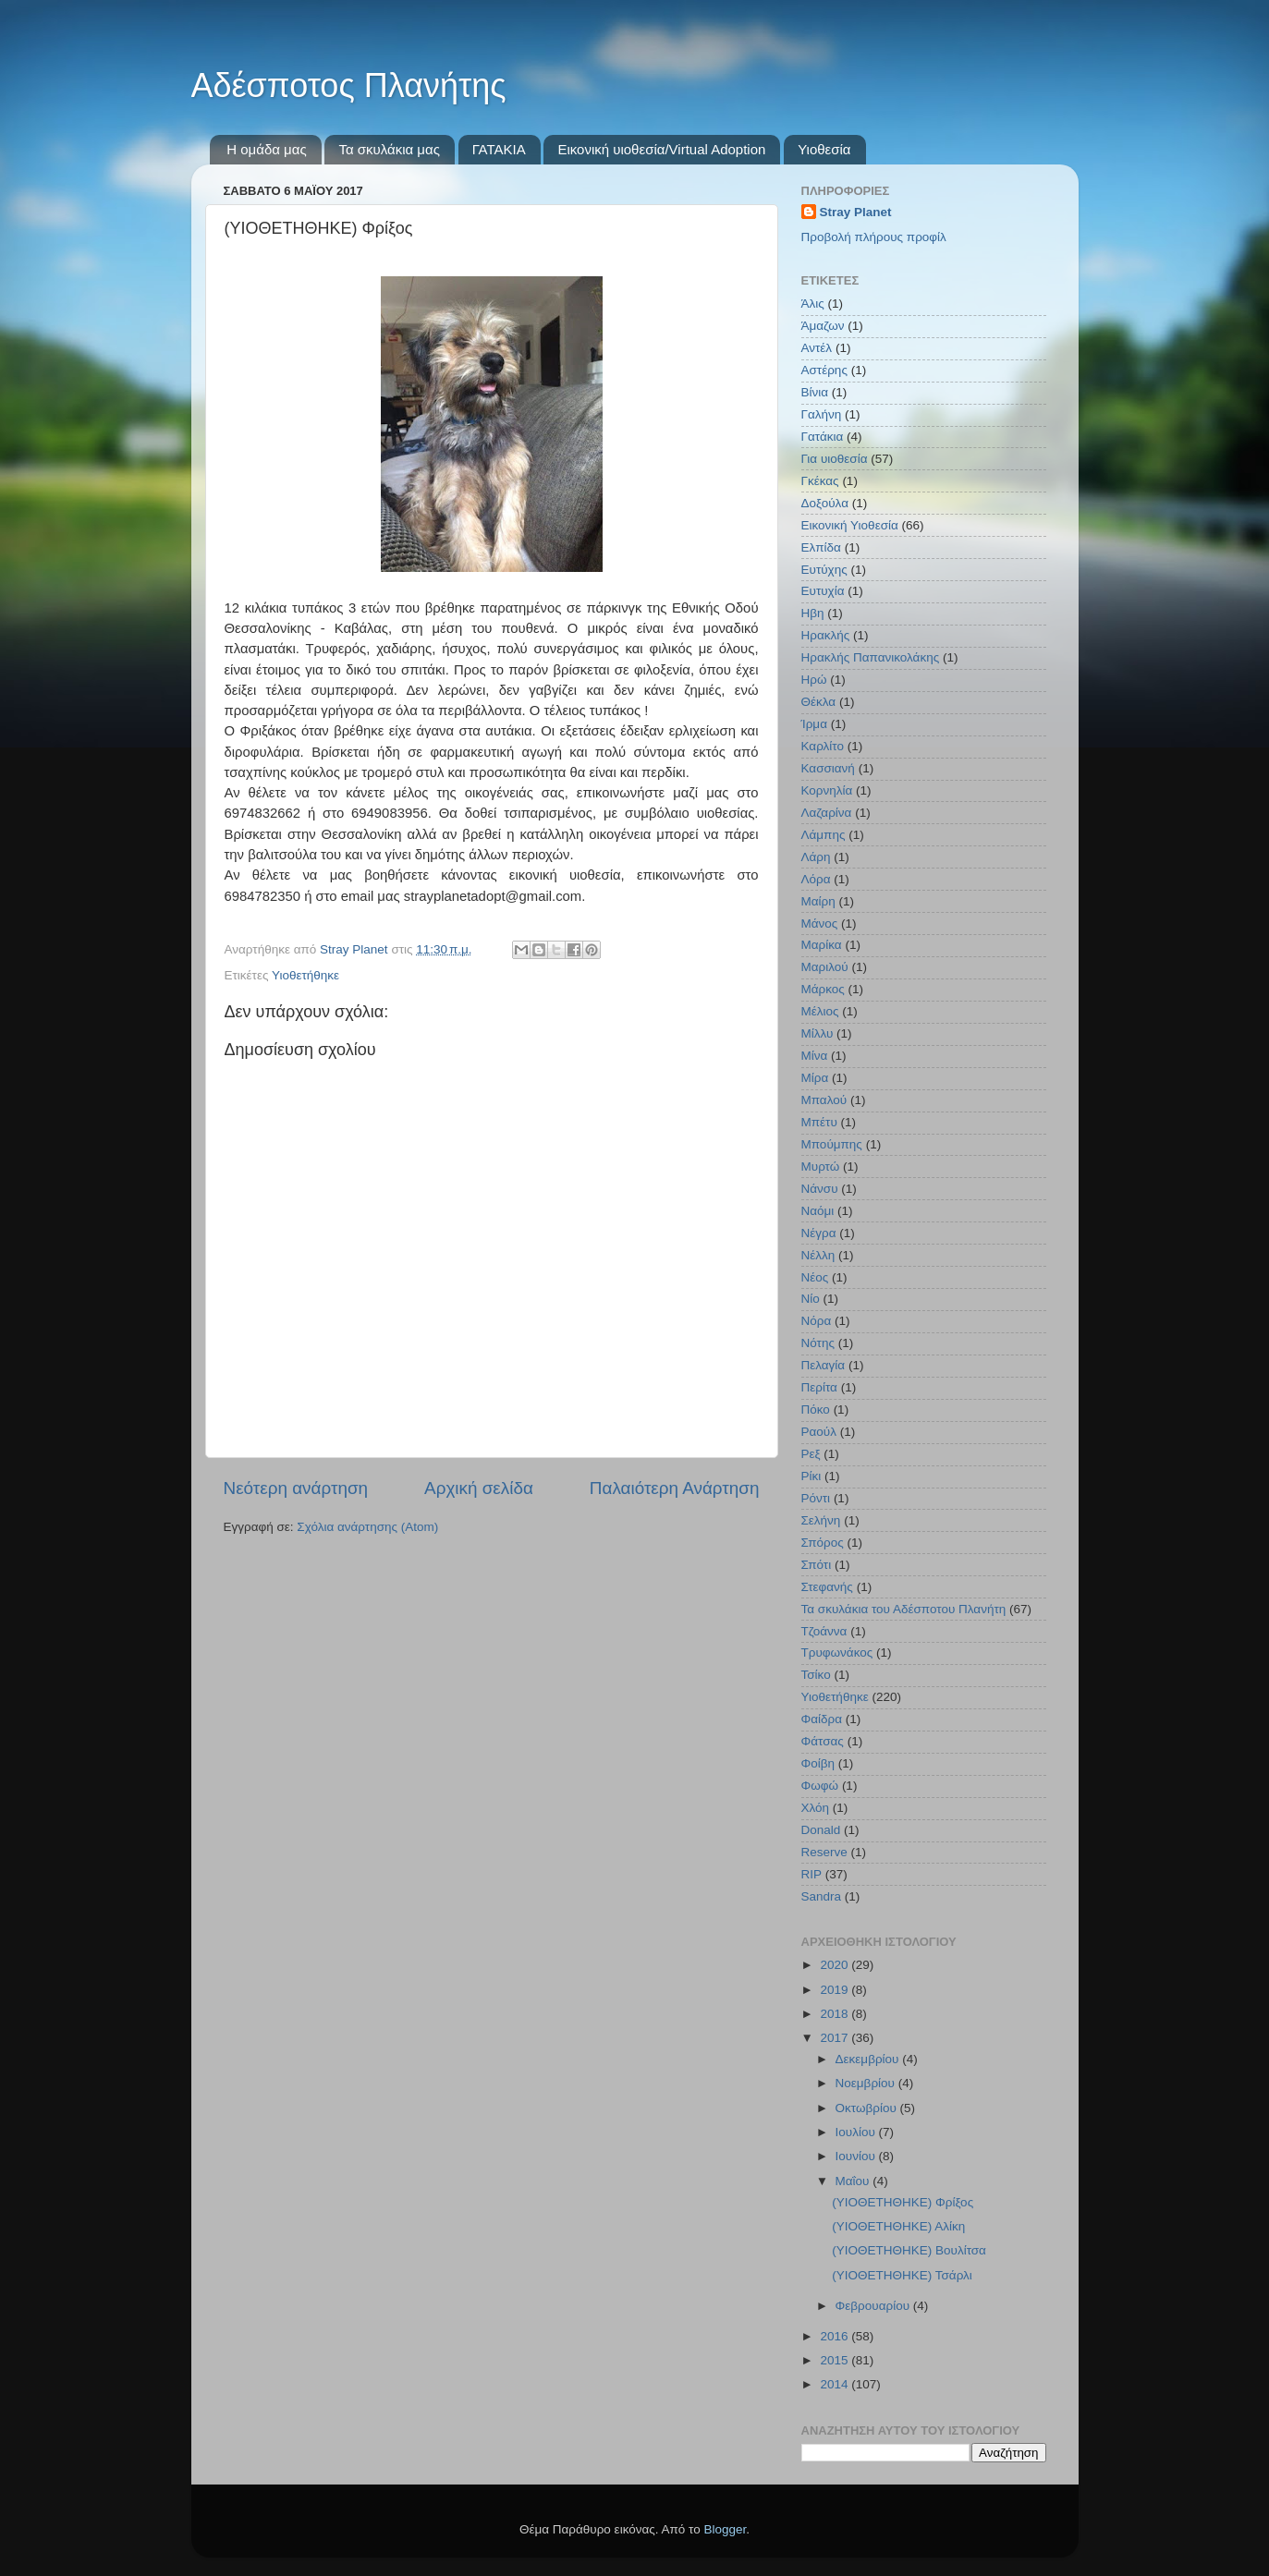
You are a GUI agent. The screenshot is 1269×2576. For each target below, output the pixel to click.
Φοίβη (818, 1763)
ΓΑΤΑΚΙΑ (499, 149)
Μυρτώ (820, 1166)
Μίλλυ (817, 1033)
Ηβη (812, 613)
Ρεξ (811, 1454)
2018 (835, 2014)
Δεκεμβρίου (869, 2059)
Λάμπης (823, 835)
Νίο (810, 1299)
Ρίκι (811, 1476)
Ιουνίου (857, 2156)
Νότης (818, 1343)
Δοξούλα (824, 503)
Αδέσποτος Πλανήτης (348, 85)
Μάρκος (823, 989)
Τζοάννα (824, 1631)
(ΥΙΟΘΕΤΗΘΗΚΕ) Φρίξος (902, 2202)
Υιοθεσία (824, 149)
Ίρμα (814, 724)
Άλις (812, 303)
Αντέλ (817, 348)
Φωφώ (820, 1785)
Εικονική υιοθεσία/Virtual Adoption (661, 149)
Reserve (824, 1852)
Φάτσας (822, 1741)
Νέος (815, 1277)
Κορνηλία (827, 790)
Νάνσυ (819, 1189)
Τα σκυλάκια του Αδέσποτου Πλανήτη (904, 1609)
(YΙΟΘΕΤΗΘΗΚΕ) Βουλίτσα (909, 2250)
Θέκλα (818, 702)
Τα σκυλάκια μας (388, 149)
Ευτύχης (824, 570)
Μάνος (819, 923)
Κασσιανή (828, 768)
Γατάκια (822, 437)
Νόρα (816, 1321)
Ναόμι (818, 1211)
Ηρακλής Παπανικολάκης (870, 657)
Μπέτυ (819, 1122)
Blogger (725, 2529)
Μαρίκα (821, 945)
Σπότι (816, 1565)
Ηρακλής (825, 635)
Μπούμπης (831, 1144)
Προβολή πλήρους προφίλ (873, 237)
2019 (835, 1990)
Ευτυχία (823, 591)
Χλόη (815, 1808)
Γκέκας (820, 481)
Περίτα (819, 1387)
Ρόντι (816, 1498)
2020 (835, 1965)
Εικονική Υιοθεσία (849, 525)
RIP (812, 1874)
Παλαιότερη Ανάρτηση (675, 1488)
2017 (835, 2038)
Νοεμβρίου (867, 2083)
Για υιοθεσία (834, 459)
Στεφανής (827, 1587)
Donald (821, 1830)
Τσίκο (816, 1675)
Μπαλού (824, 1100)
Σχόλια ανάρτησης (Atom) (367, 1527)
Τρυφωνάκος (837, 1652)
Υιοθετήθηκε (305, 975)
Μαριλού (824, 967)
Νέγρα (818, 1233)
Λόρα (816, 879)
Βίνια (815, 392)
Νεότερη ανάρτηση (296, 1488)
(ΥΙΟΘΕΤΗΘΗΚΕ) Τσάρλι (902, 2275)
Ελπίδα (821, 547)
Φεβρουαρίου (874, 2306)
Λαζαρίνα (826, 813)
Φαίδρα (822, 1719)
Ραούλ (818, 1432)
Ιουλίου (857, 2132)
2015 (835, 2360)
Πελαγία (823, 1365)
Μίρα (815, 1078)
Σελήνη (821, 1520)
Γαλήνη (821, 414)
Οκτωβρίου (868, 2108)
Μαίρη (818, 901)
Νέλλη (818, 1255)
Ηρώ (814, 680)
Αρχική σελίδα (478, 1488)
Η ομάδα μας (266, 149)
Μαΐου (854, 2181)
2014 (835, 2384)
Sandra (821, 1896)
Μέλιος (820, 1011)
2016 (835, 2336)
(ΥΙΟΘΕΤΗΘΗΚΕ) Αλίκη (898, 2226)
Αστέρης (824, 370)
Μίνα (814, 1056)
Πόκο (815, 1409)
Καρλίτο (822, 746)
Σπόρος (822, 1542)
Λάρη (816, 857)
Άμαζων (823, 326)
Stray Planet (856, 212)
